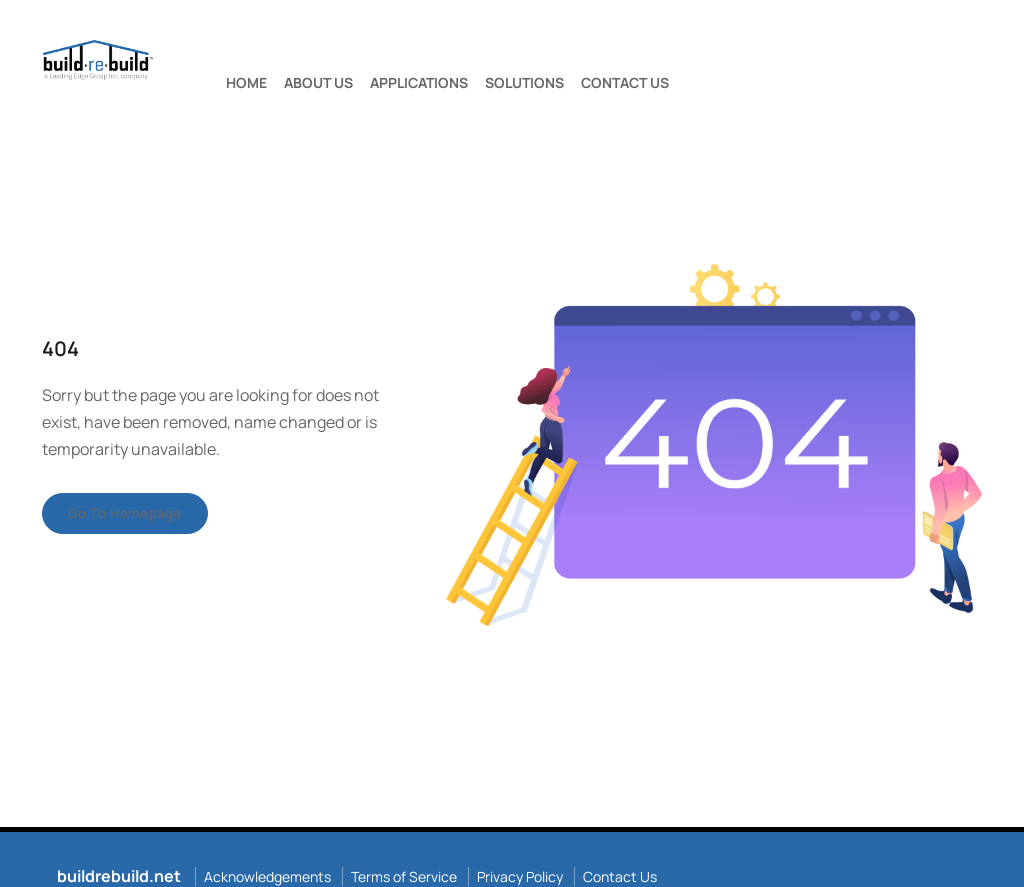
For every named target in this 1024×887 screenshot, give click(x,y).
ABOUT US (318, 82)
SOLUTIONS (524, 82)
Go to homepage (125, 513)
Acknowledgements (267, 876)
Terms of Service (404, 876)
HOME (246, 82)
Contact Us (620, 876)
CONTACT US (625, 82)
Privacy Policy (520, 876)
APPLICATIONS (419, 82)
